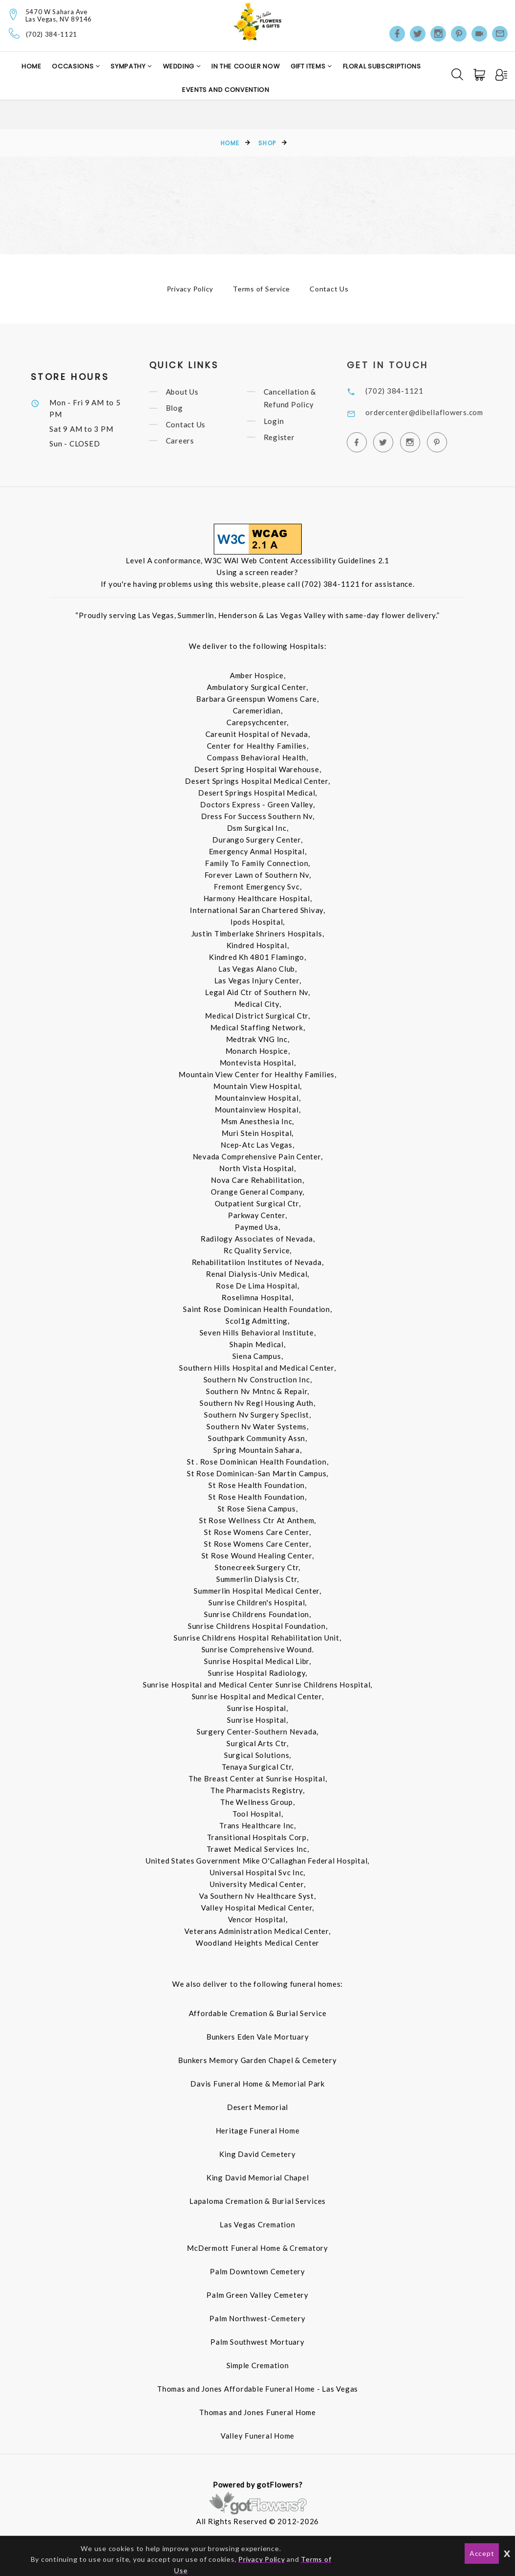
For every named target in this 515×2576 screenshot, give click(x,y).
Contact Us (329, 289)
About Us (192, 391)
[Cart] (480, 75)
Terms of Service (261, 289)
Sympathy (129, 66)
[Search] (457, 74)
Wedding (179, 66)
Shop (267, 143)
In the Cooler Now (245, 66)
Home (32, 66)
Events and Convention (225, 89)
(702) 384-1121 (51, 34)
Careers (190, 440)
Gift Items (309, 66)
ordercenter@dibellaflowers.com (439, 412)
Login (284, 421)
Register (289, 437)
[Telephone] (14, 33)
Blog (184, 408)
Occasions (73, 66)
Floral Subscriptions (382, 66)
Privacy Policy (190, 289)
